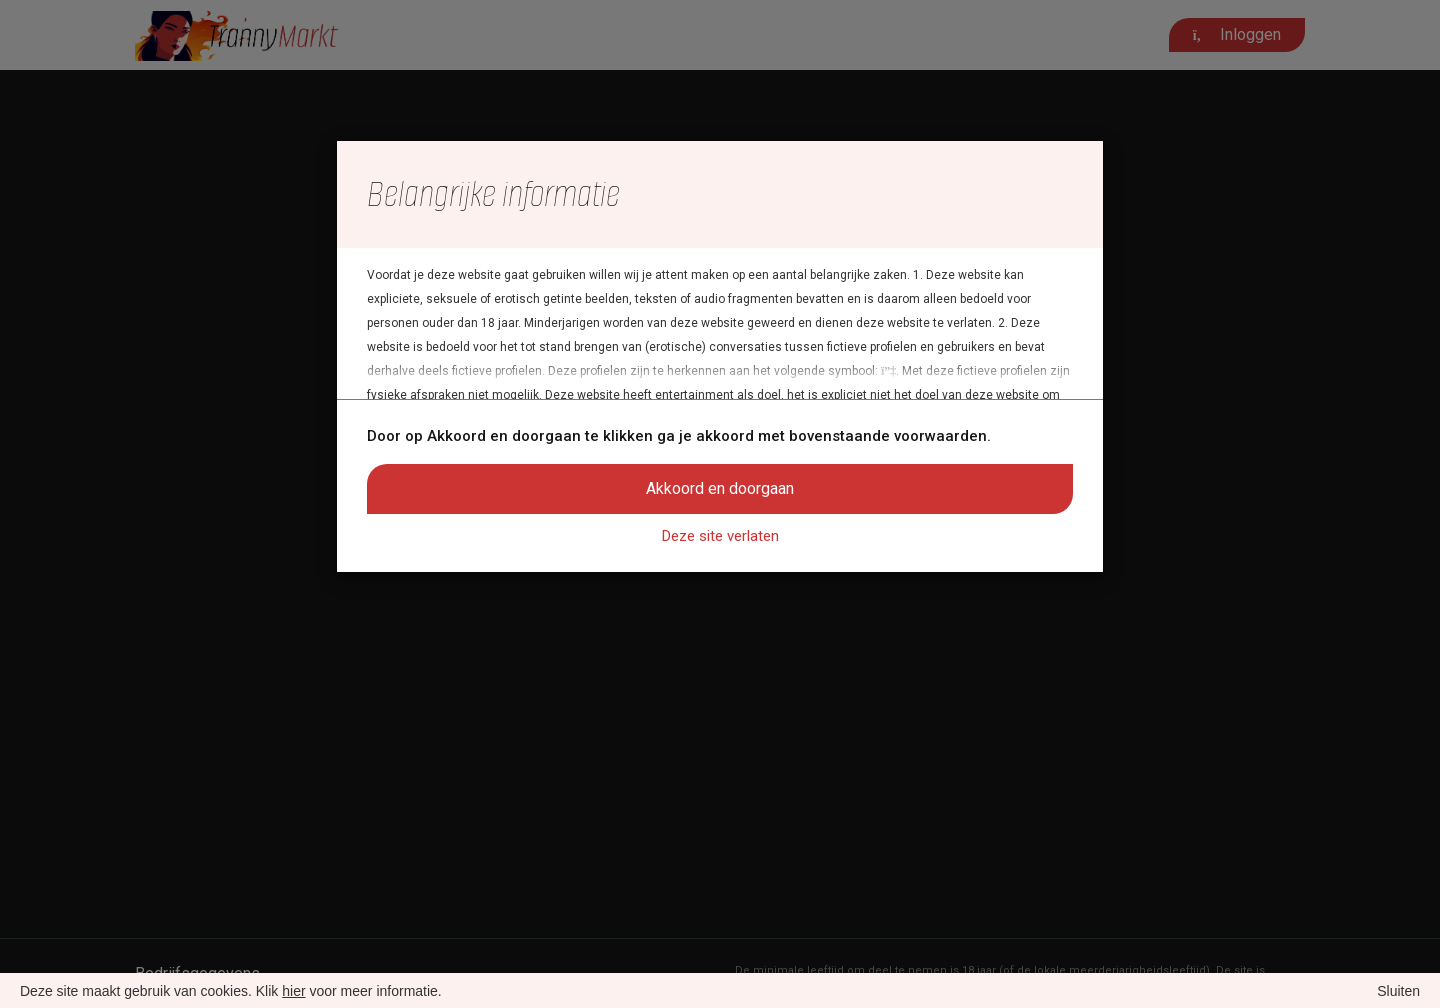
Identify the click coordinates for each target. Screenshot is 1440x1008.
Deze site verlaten (720, 536)
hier (293, 991)
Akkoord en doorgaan (720, 488)
